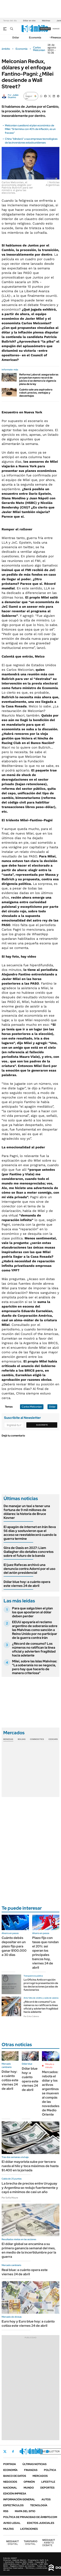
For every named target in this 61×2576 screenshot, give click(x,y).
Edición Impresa (14, 2493)
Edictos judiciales (40, 2523)
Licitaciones (29, 2529)
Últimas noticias (34, 2464)
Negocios (10, 2481)
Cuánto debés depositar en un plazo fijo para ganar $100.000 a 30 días (14, 1946)
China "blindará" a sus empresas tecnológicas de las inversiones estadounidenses (31, 140)
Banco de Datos (14, 2476)
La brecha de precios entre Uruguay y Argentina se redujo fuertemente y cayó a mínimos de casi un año (30, 2187)
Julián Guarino (13, 96)
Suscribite (42, 1425)
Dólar (15, 37)
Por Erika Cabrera (31, 2016)
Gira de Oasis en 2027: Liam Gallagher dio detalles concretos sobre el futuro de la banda (29, 1552)
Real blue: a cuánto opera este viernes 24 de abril (25, 2272)
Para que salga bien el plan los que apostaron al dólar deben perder (32, 1612)
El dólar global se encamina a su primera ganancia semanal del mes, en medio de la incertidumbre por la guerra (29, 2250)
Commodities (37, 1739)
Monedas (8, 1739)
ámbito (6, 49)
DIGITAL (12, 2542)
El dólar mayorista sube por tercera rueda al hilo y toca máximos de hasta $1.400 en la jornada (30, 2166)
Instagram (21, 2451)
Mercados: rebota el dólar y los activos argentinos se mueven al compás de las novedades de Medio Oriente (50, 2093)
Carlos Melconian (39, 48)
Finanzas (30, 2470)
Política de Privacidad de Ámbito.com (30, 2517)
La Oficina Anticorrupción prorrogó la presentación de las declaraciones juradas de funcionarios (41, 1985)
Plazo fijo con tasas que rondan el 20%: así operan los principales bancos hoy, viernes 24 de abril (45, 1953)
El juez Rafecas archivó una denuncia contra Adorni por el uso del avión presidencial (29, 1569)
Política (50, 2470)
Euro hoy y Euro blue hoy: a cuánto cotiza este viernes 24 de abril (28, 2323)
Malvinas (46, 20)
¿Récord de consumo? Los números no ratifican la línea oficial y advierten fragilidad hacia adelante (34, 1649)
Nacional (10, 2487)
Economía (35, 37)
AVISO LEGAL (11, 2523)
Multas (8, 2529)
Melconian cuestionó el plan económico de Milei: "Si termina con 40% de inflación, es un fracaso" (30, 129)
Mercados (40, 2476)
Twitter (5, 2451)
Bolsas (22, 1739)
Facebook (13, 2451)
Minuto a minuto (49, 2066)
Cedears (53, 1739)
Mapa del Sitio (25, 2511)
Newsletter (51, 2451)
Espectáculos (13, 2505)
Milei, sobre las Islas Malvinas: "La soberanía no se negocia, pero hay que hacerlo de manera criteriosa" (34, 1667)
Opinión (29, 2481)
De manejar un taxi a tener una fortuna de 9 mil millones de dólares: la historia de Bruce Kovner (27, 1512)
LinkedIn (29, 2451)
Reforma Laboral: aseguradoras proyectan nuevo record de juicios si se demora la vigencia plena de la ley (38, 379)
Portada (9, 2464)
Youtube (38, 2451)
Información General (19, 2499)
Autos (46, 2499)
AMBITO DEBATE (48, 2542)
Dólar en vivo (29, 20)
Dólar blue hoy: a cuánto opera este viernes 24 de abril (27, 1584)
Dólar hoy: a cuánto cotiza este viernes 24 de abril (10, 2080)
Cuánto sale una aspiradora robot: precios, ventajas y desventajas (35, 392)
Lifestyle (48, 2481)
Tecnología (38, 2505)
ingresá (56, 29)
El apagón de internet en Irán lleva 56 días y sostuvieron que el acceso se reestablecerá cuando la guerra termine (30, 1533)
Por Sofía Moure (10, 2197)
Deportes (47, 2487)
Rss (5, 2511)
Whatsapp (47, 2451)
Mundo (29, 2487)
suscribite (45, 29)
